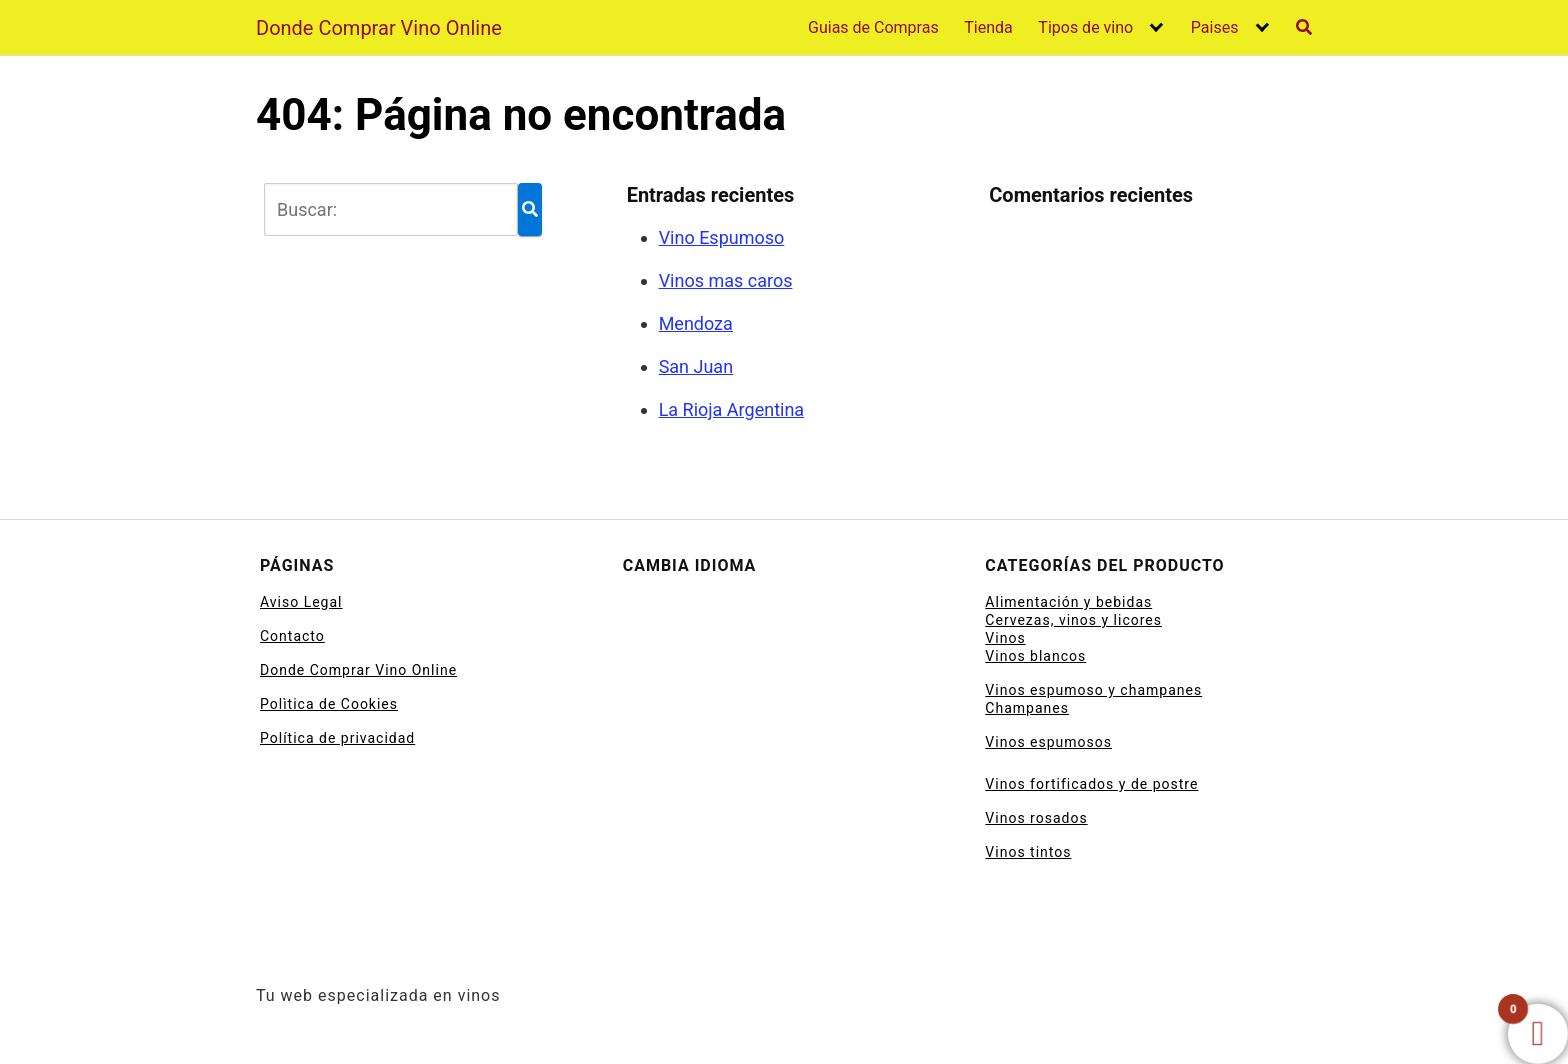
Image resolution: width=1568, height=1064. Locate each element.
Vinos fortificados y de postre (1091, 784)
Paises (1215, 27)
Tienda (988, 27)
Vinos (1005, 638)
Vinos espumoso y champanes (1093, 690)
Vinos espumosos (1048, 742)
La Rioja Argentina (732, 409)
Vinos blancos (1035, 656)
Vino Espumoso (722, 237)
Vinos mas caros (726, 280)
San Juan (696, 366)
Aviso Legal (301, 602)
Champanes (1027, 708)
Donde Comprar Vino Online (379, 28)
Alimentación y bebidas (1068, 602)
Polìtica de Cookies (329, 704)
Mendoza (696, 323)
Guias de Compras (873, 27)
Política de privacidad (337, 738)
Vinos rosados (1036, 818)
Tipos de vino (1085, 27)
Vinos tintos (1028, 852)
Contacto (292, 636)
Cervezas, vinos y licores (1073, 620)
